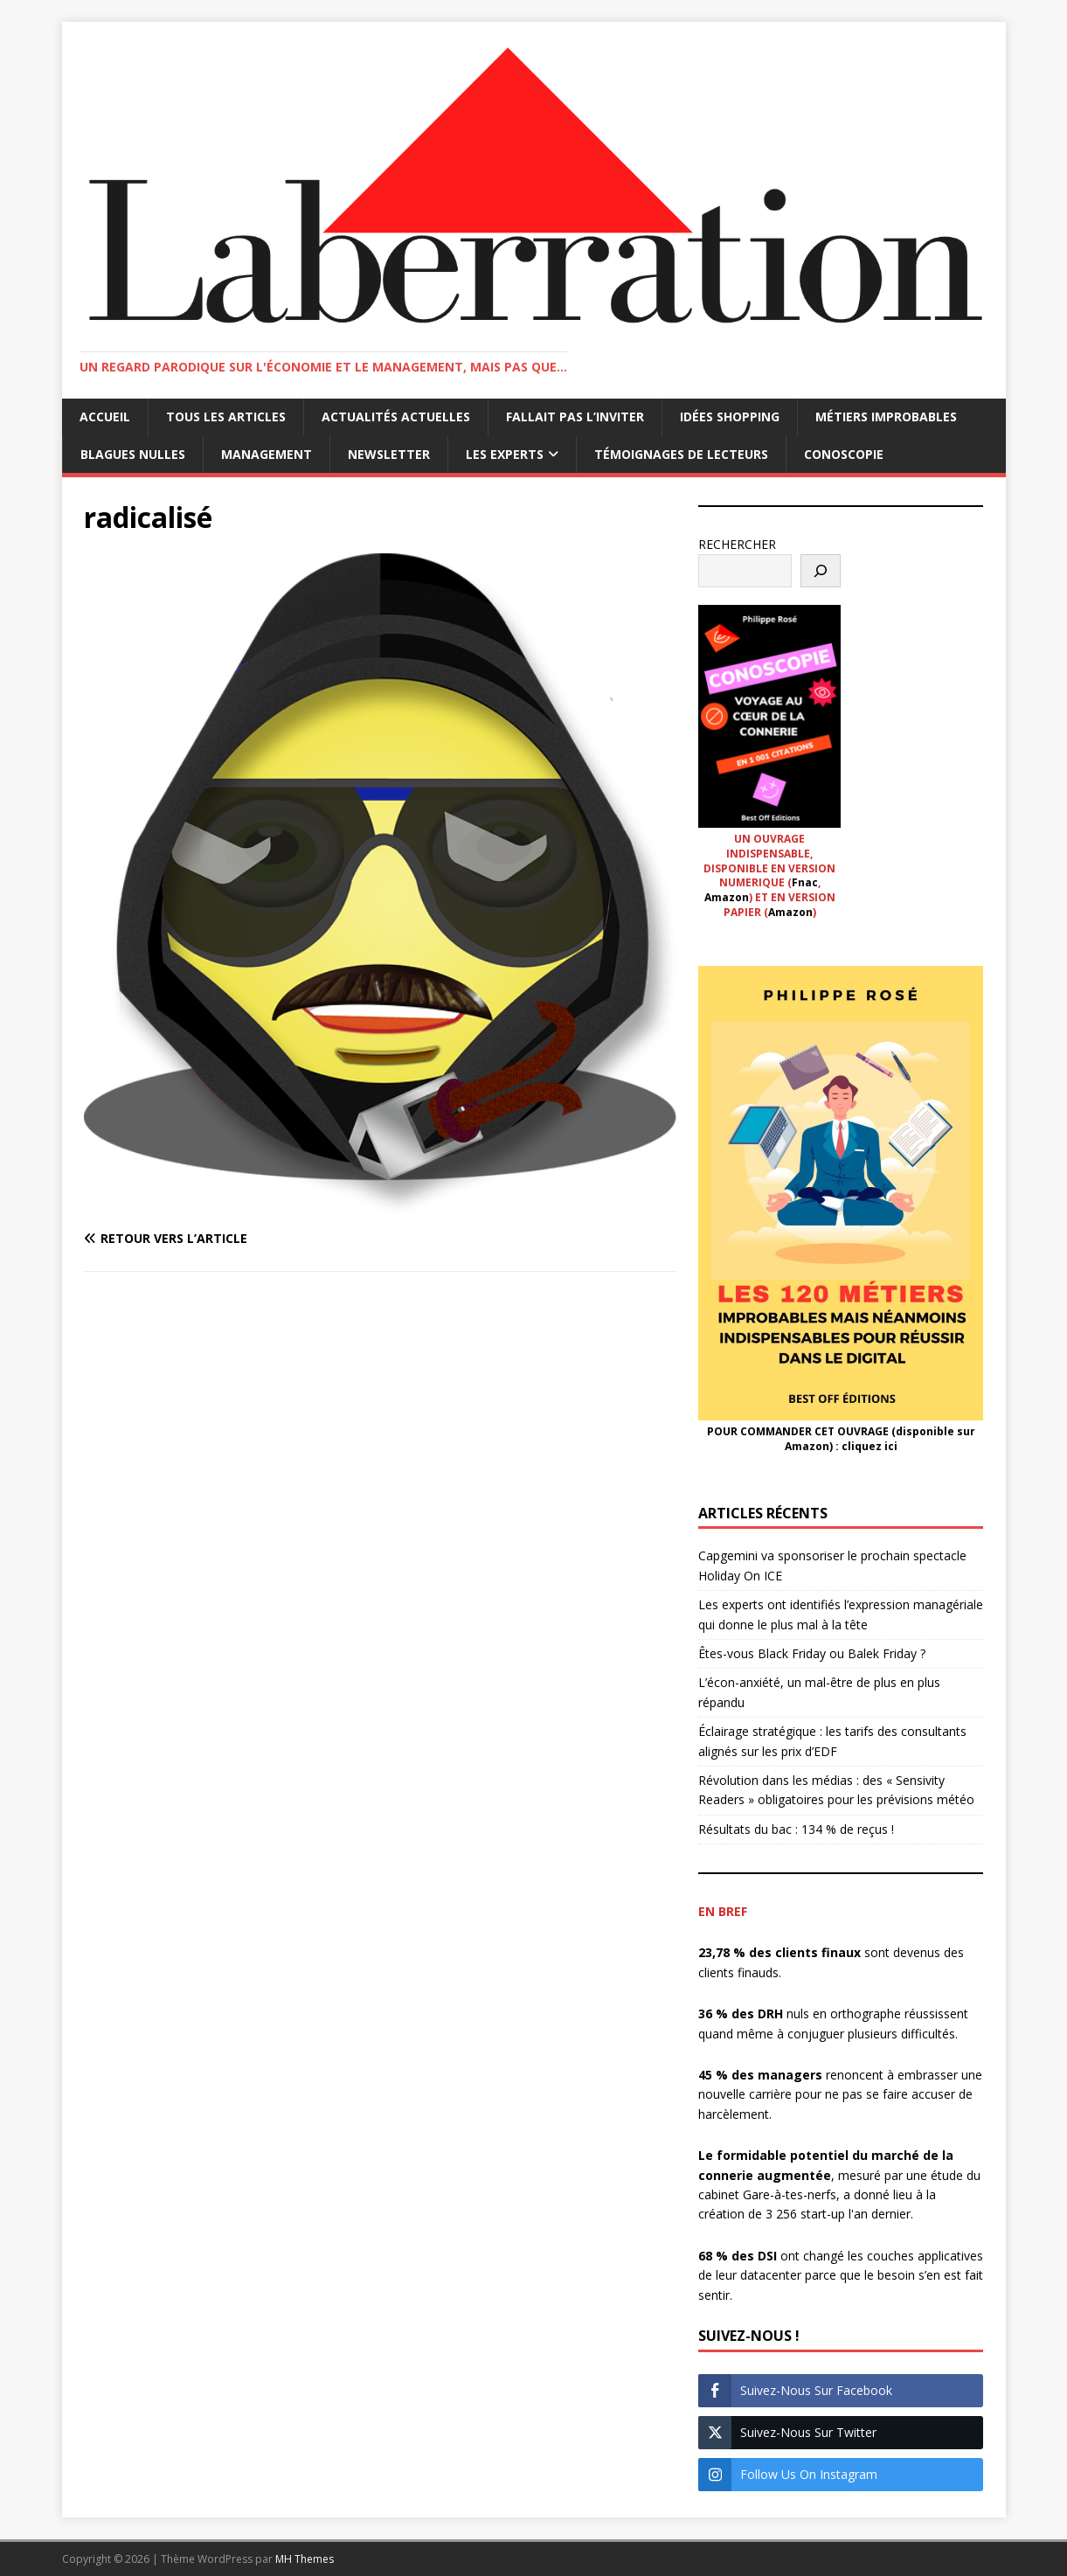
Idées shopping (729, 416)
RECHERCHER (737, 544)
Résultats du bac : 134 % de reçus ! (796, 1829)
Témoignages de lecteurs (681, 454)
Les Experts (505, 454)
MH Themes (304, 2559)
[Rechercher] (820, 570)
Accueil (105, 416)
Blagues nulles (132, 454)
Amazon (726, 897)
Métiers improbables (886, 416)
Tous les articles (226, 416)
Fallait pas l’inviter (575, 416)
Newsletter (389, 454)
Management (266, 454)
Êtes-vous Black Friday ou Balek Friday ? (811, 1653)
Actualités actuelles (396, 416)
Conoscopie (843, 454)
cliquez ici (869, 1446)
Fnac (805, 882)
